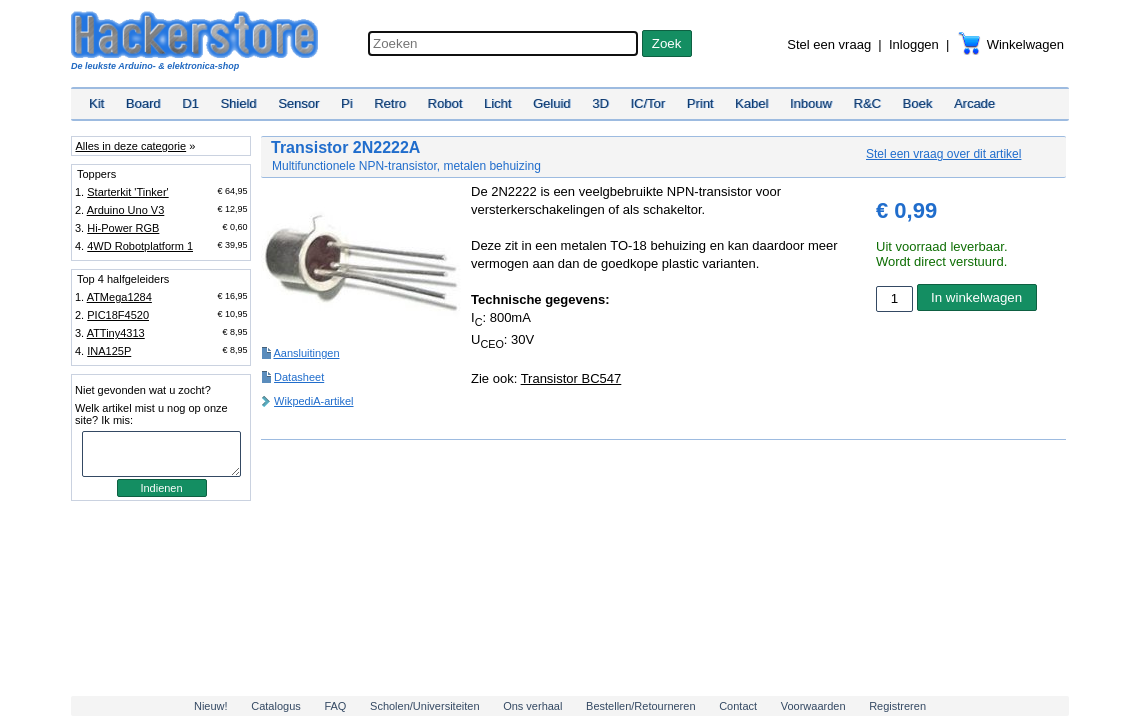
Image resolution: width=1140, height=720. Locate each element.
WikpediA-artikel (313, 401)
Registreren (897, 706)
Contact (738, 706)
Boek (918, 103)
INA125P (109, 351)
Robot (445, 103)
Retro (390, 103)
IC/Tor (647, 103)
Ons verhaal (532, 706)
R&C (867, 103)
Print (700, 103)
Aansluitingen (306, 353)
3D (600, 103)
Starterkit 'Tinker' (127, 192)
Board (143, 103)
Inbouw (811, 103)
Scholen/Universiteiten (424, 706)
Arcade (974, 103)
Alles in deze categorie (130, 146)
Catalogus (276, 706)
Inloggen (914, 44)
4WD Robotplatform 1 (140, 246)
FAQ (335, 706)
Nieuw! (211, 706)
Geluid (552, 103)
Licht (497, 103)
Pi (347, 103)
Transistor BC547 (571, 378)
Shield (238, 103)
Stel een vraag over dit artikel (943, 154)
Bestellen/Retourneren (640, 706)
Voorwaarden (813, 706)
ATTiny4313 (116, 333)
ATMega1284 (119, 297)
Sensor (298, 103)
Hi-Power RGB (123, 228)
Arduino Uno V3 (126, 210)
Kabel (751, 103)
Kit (96, 103)
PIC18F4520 (118, 315)
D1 (190, 103)
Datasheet (299, 377)
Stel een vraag (829, 44)
